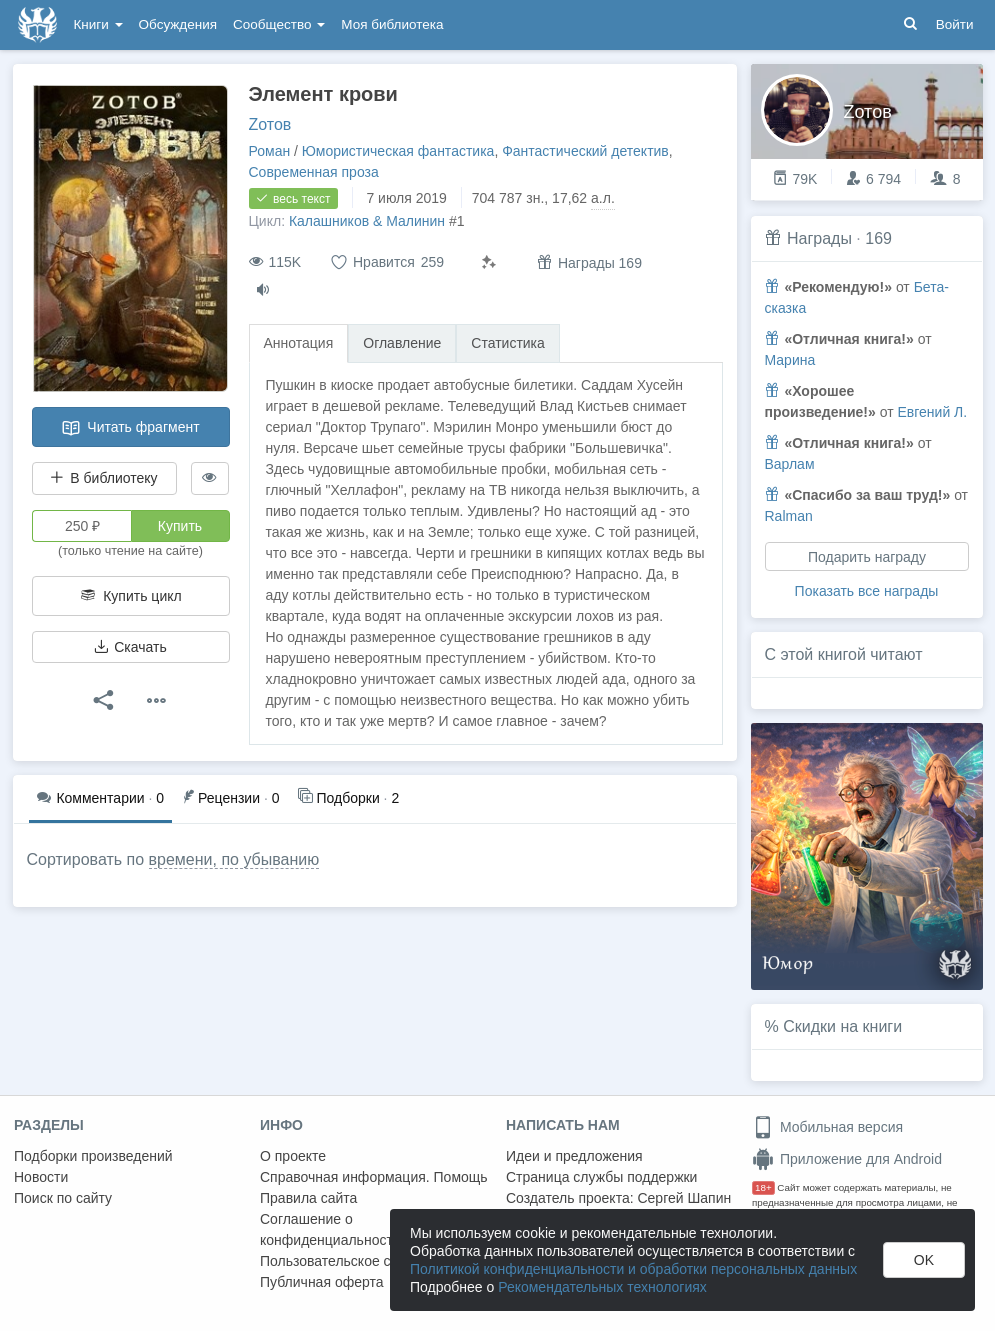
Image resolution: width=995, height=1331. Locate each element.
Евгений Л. (932, 412)
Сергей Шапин (684, 1198)
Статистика (508, 343)
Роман (270, 151)
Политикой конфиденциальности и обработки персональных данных (633, 1269)
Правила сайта (308, 1198)
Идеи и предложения (574, 1156)
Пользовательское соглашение (361, 1261)
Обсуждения (178, 24)
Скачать (130, 647)
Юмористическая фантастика (398, 151)
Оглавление (402, 343)
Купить (180, 526)
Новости (41, 1177)
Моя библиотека (392, 24)
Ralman (789, 516)
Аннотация (299, 343)
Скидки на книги (842, 1026)
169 (878, 238)
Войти (955, 24)
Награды (819, 238)
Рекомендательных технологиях (602, 1287)
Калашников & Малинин (367, 221)
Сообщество (279, 24)
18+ (763, 1187)
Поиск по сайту (63, 1198)
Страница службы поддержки (601, 1177)
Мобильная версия (827, 1127)
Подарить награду (866, 557)
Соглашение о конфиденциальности (330, 1229)
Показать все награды (867, 591)
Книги (98, 24)
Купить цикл (130, 596)
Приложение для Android (847, 1159)
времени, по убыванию (234, 859)
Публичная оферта (322, 1282)
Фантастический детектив (585, 151)
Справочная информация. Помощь (374, 1177)
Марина (790, 360)
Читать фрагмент (130, 428)
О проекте (293, 1156)
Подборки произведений (93, 1156)
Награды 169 (589, 262)
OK (924, 1260)
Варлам (790, 464)
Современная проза (314, 172)
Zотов (270, 124)
